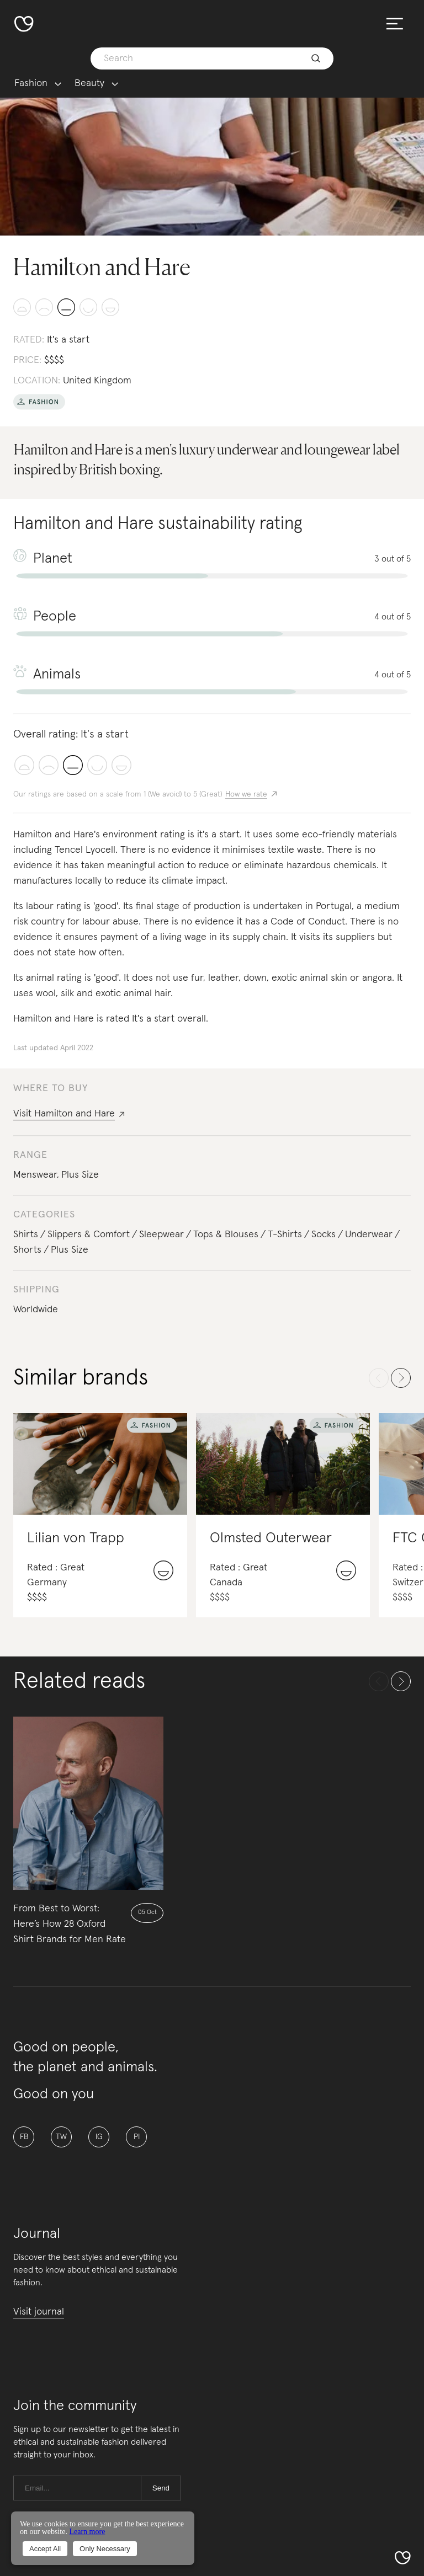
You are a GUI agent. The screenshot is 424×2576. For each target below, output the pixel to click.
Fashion (30, 83)
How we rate (246, 794)
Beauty (89, 83)
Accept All (45, 2549)
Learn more (87, 2531)
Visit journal (38, 2312)
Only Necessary (105, 2549)
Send (160, 2488)
